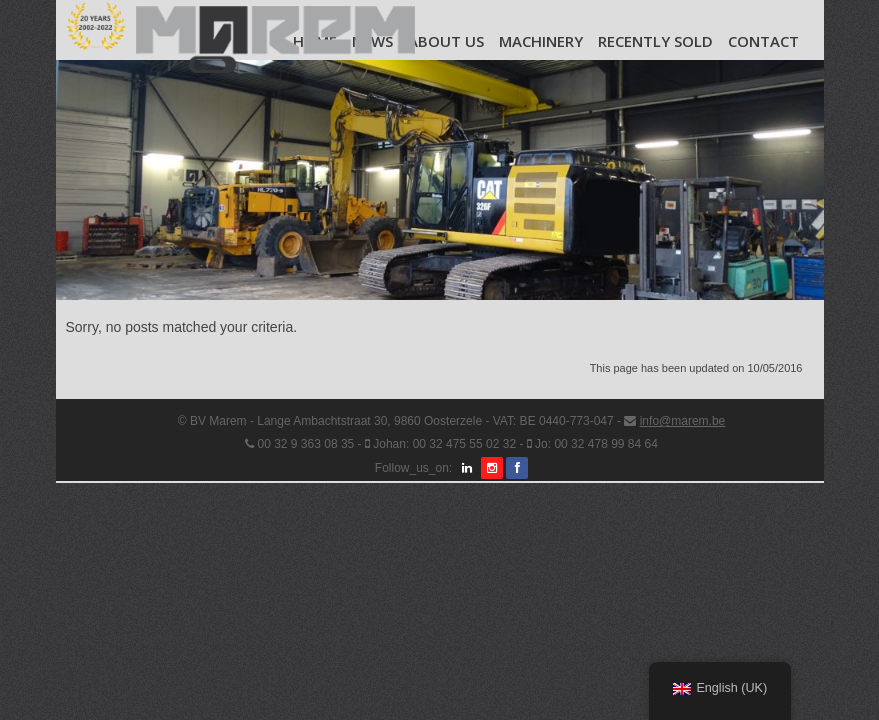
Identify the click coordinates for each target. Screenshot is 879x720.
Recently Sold (655, 41)
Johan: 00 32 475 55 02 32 (444, 444)
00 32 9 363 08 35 (305, 444)
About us (446, 41)
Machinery (541, 41)
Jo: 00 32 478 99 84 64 (596, 444)
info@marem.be (683, 421)
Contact (763, 41)
